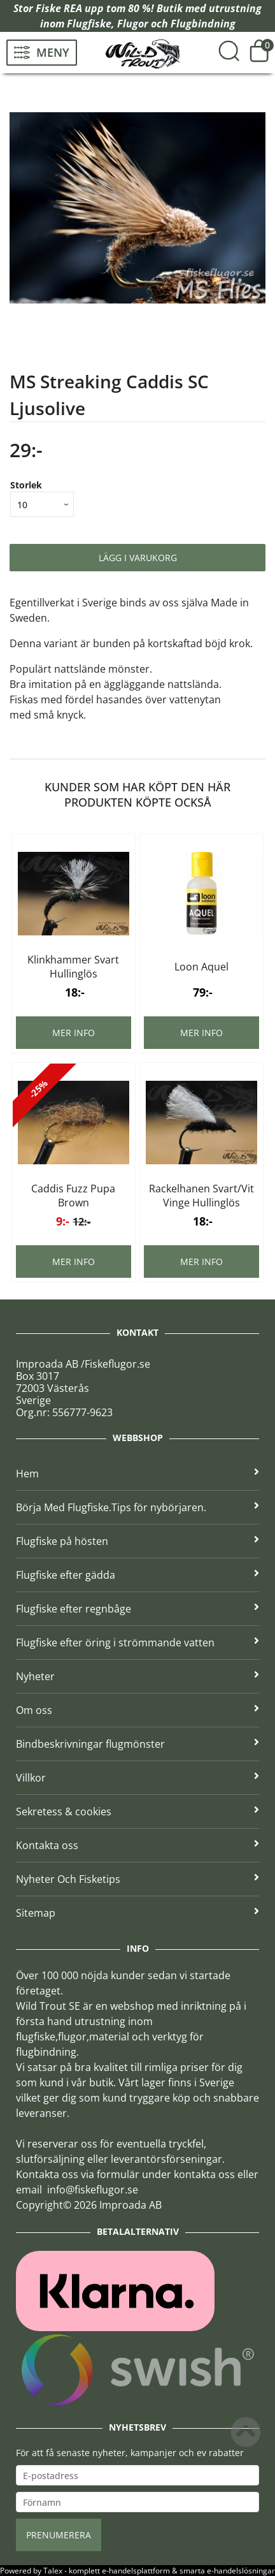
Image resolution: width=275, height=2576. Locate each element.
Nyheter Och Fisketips (137, 1879)
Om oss (137, 1710)
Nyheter (137, 1676)
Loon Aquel (201, 967)
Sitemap (137, 1913)
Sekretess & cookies (137, 1811)
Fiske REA (59, 8)
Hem (137, 1474)
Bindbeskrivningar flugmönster (137, 1744)
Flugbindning (203, 24)
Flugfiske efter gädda (137, 1575)
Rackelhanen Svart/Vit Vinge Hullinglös (201, 1196)
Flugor (132, 24)
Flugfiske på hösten (137, 1541)
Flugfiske (89, 24)
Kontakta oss (137, 1845)
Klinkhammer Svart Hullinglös (73, 967)
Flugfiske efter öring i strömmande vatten (137, 1643)
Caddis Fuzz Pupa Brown (73, 1196)
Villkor (137, 1778)
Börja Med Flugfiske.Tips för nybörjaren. (137, 1507)
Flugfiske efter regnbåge (137, 1609)
